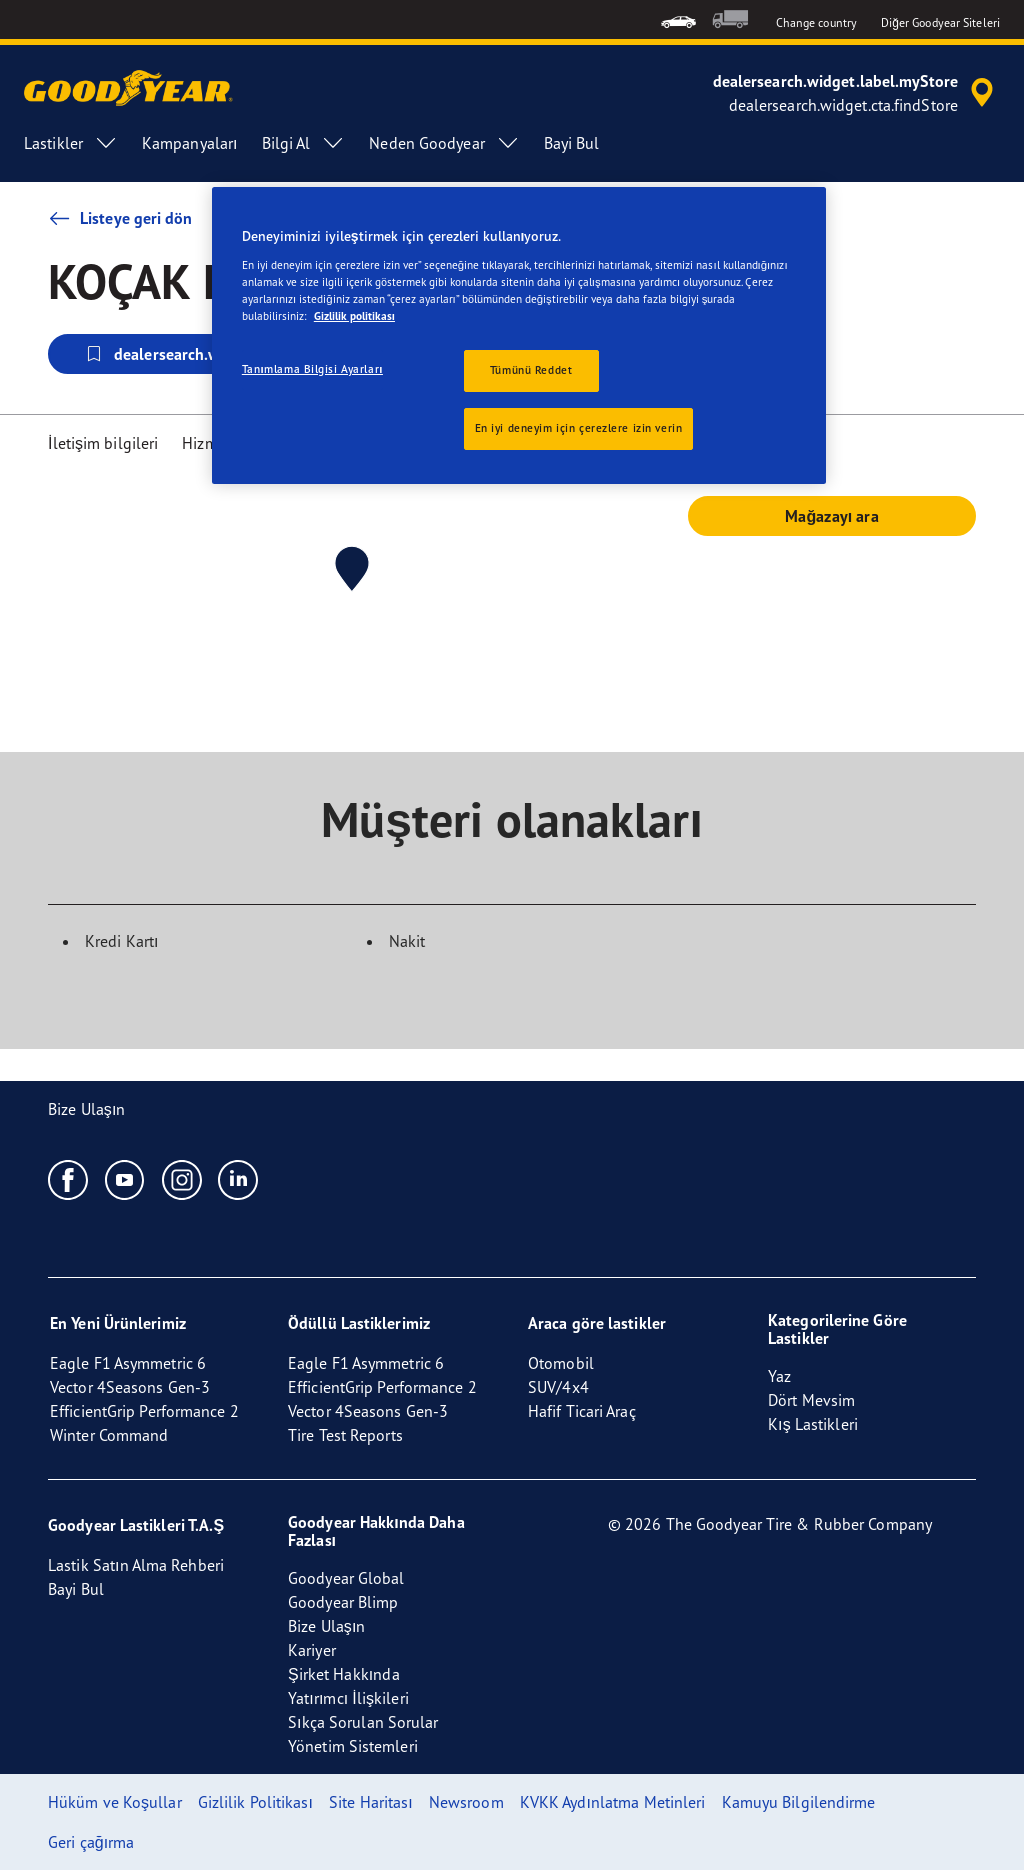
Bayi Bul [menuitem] (572, 143)
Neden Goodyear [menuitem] (444, 143)
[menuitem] (678, 19)
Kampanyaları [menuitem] (190, 143)
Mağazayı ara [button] (831, 516)
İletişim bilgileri (103, 443)
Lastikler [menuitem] (71, 143)
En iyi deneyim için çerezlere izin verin (579, 428)
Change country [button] (816, 22)
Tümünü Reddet (531, 370)
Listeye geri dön (120, 218)
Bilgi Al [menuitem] (304, 143)
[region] (519, 335)
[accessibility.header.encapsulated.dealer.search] (856, 93)
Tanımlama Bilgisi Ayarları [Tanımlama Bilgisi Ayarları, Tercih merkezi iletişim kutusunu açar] (312, 369)
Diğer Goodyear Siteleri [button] (940, 22)
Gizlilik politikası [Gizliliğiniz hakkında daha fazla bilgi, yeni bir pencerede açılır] (354, 316)
